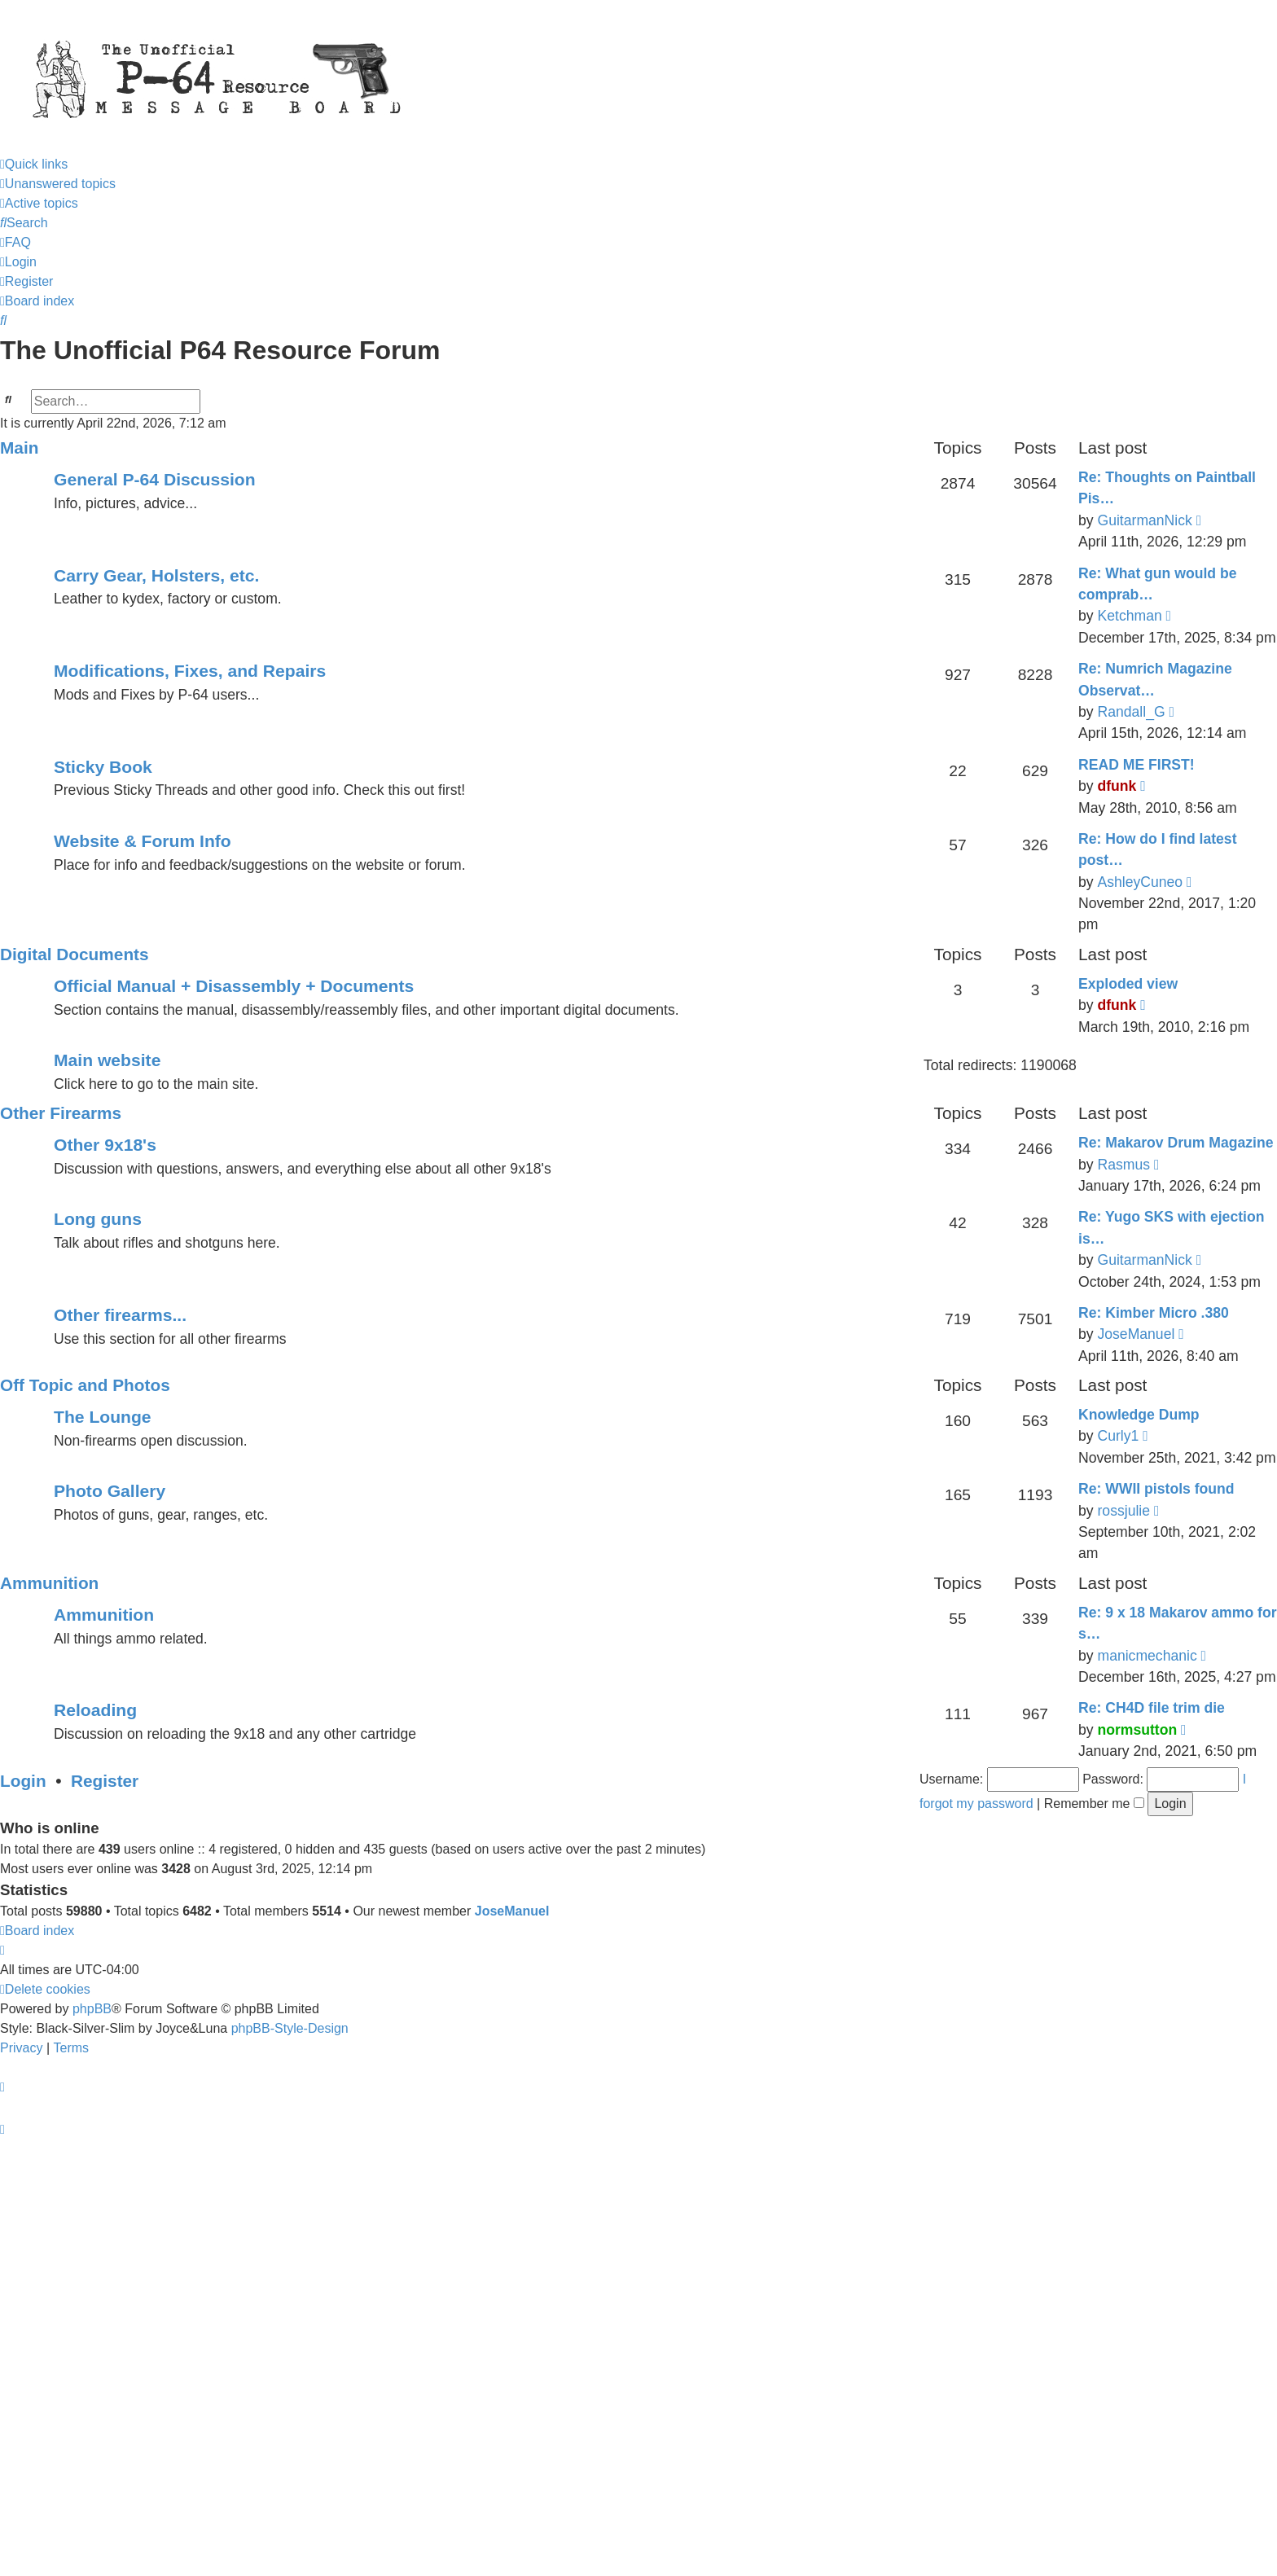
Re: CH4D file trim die (1151, 1708)
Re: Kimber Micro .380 (1153, 1313)
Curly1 (1118, 1436)
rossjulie (1123, 1511)
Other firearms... (120, 1315)
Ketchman (1129, 616)
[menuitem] (58, 184)
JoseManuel (1135, 1334)
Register (104, 1780)
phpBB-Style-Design (290, 2028)
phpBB (92, 2009)
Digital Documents (74, 954)
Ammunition (49, 1582)
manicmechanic (1146, 1656)
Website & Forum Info (142, 841)
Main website (107, 1060)
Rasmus (1123, 1164)
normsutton (1137, 1730)
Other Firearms (60, 1113)
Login (23, 1780)
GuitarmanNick (1144, 520)
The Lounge (102, 1416)
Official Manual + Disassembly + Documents (234, 985)
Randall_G (1131, 712)
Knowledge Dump (1139, 1414)
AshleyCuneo (1140, 882)
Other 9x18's (105, 1144)
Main (19, 447)
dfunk (1116, 786)
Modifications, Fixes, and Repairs (190, 670)
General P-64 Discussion (155, 479)
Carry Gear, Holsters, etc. (156, 575)
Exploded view (1128, 984)
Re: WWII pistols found (1156, 1489)
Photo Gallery (109, 1490)
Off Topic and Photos (85, 1385)
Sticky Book (103, 766)
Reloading (95, 1710)
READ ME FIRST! (1136, 765)
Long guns (98, 1218)
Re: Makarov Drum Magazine (1176, 1142)
